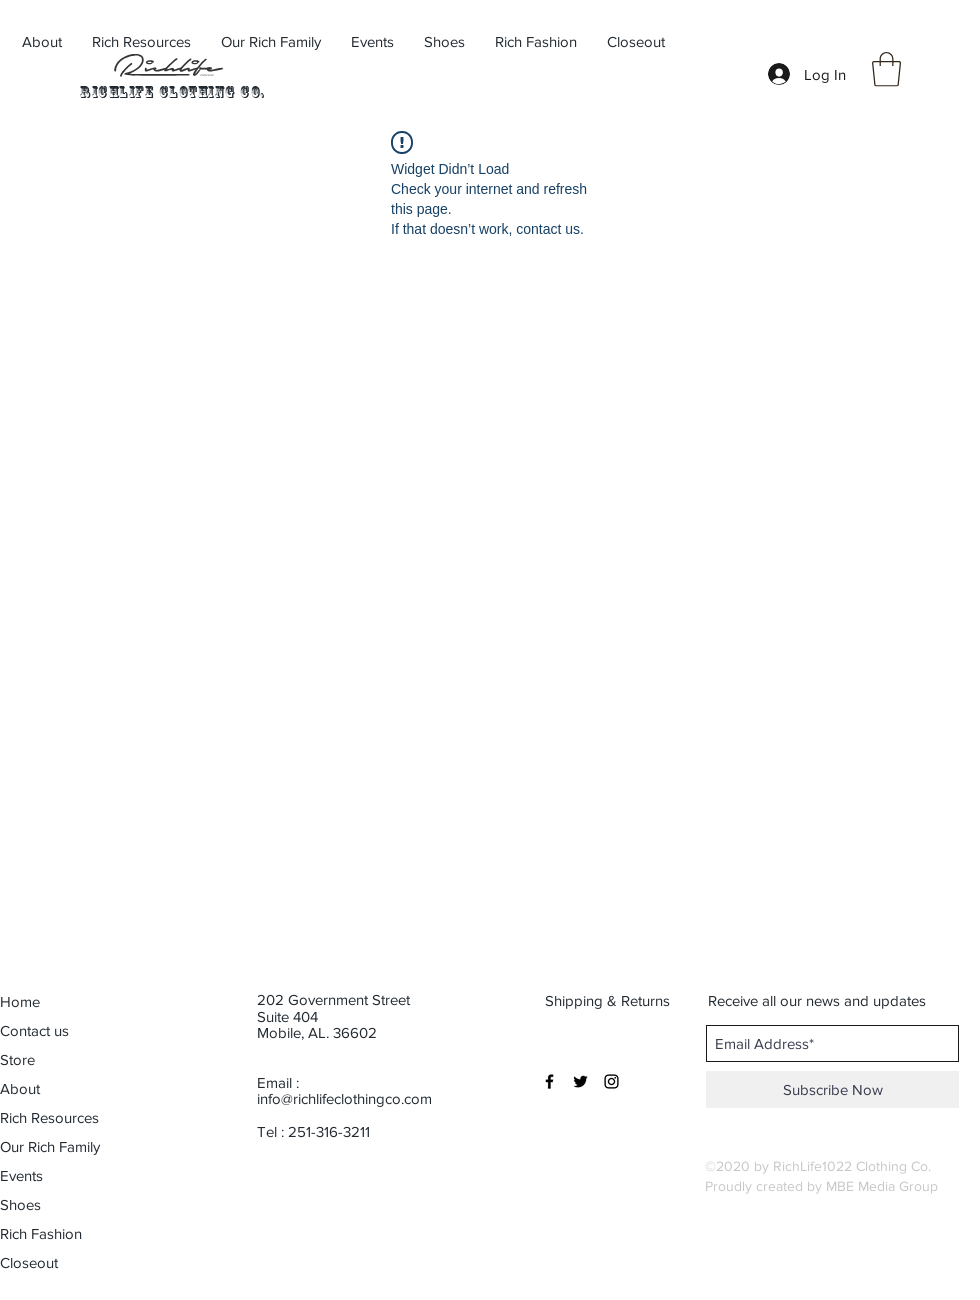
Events (21, 1175)
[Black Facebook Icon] (549, 1081)
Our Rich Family (50, 1146)
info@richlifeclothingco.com (344, 1098)
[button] (886, 69)
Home (20, 1001)
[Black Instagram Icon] (611, 1081)
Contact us (34, 1030)
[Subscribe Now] (832, 1089)
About (20, 1088)
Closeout (29, 1262)
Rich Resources (49, 1117)
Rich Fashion (41, 1233)
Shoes (20, 1204)
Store (17, 1059)
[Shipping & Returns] (609, 1000)
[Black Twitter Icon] (580, 1081)
